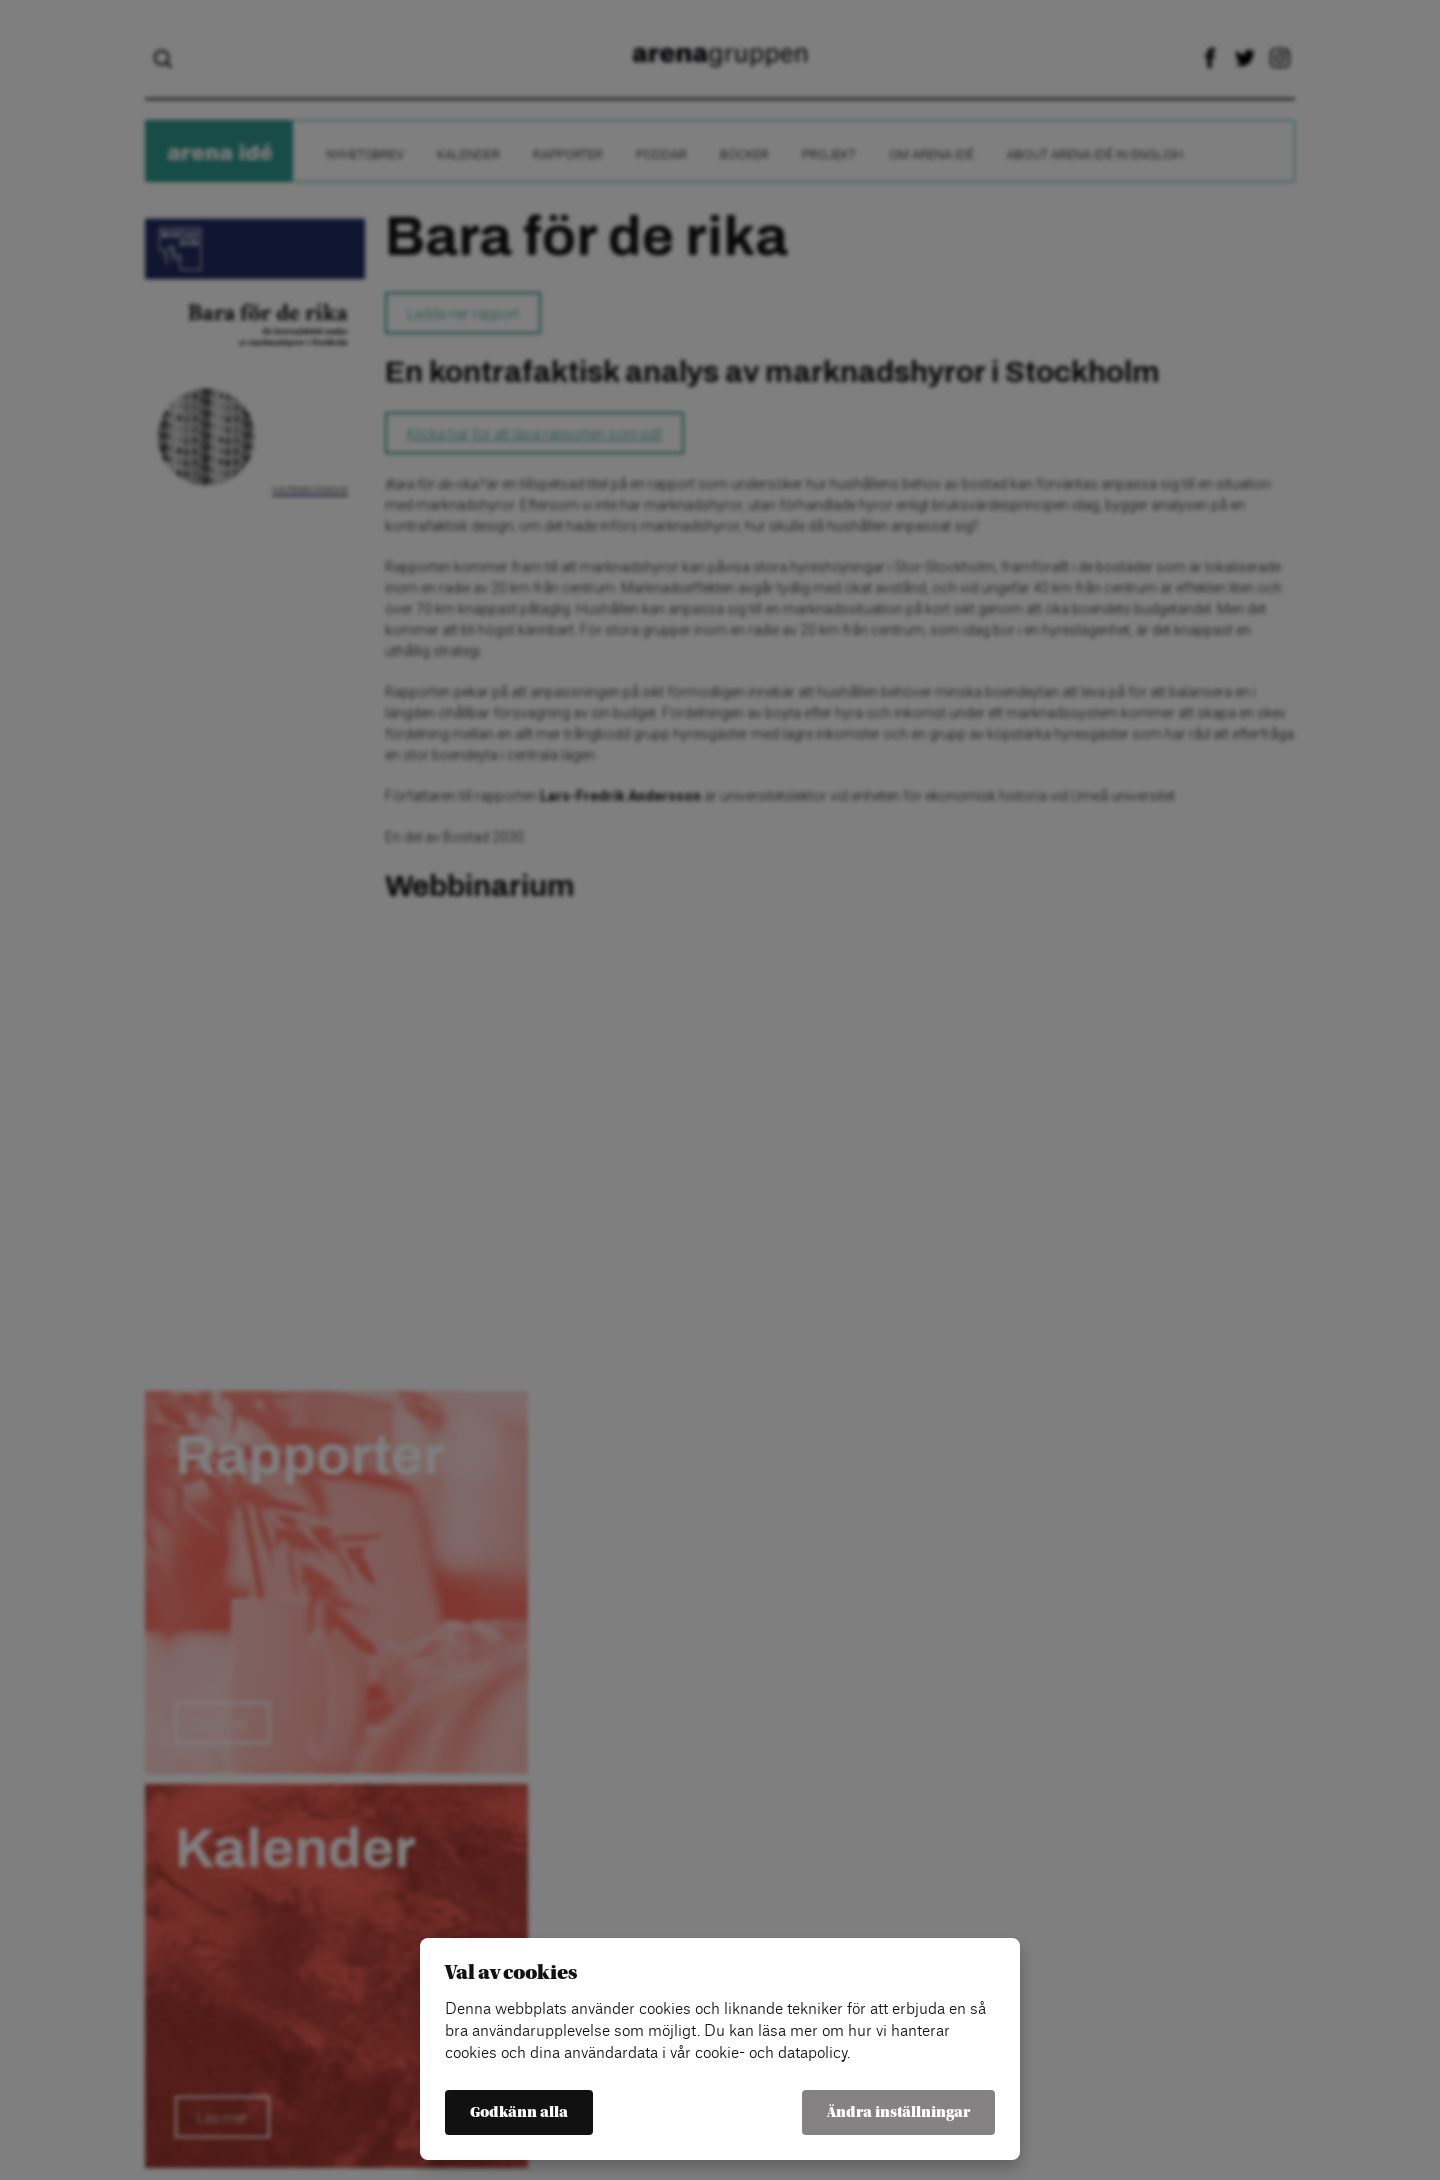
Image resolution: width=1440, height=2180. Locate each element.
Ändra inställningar (898, 2112)
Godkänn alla (519, 2112)
